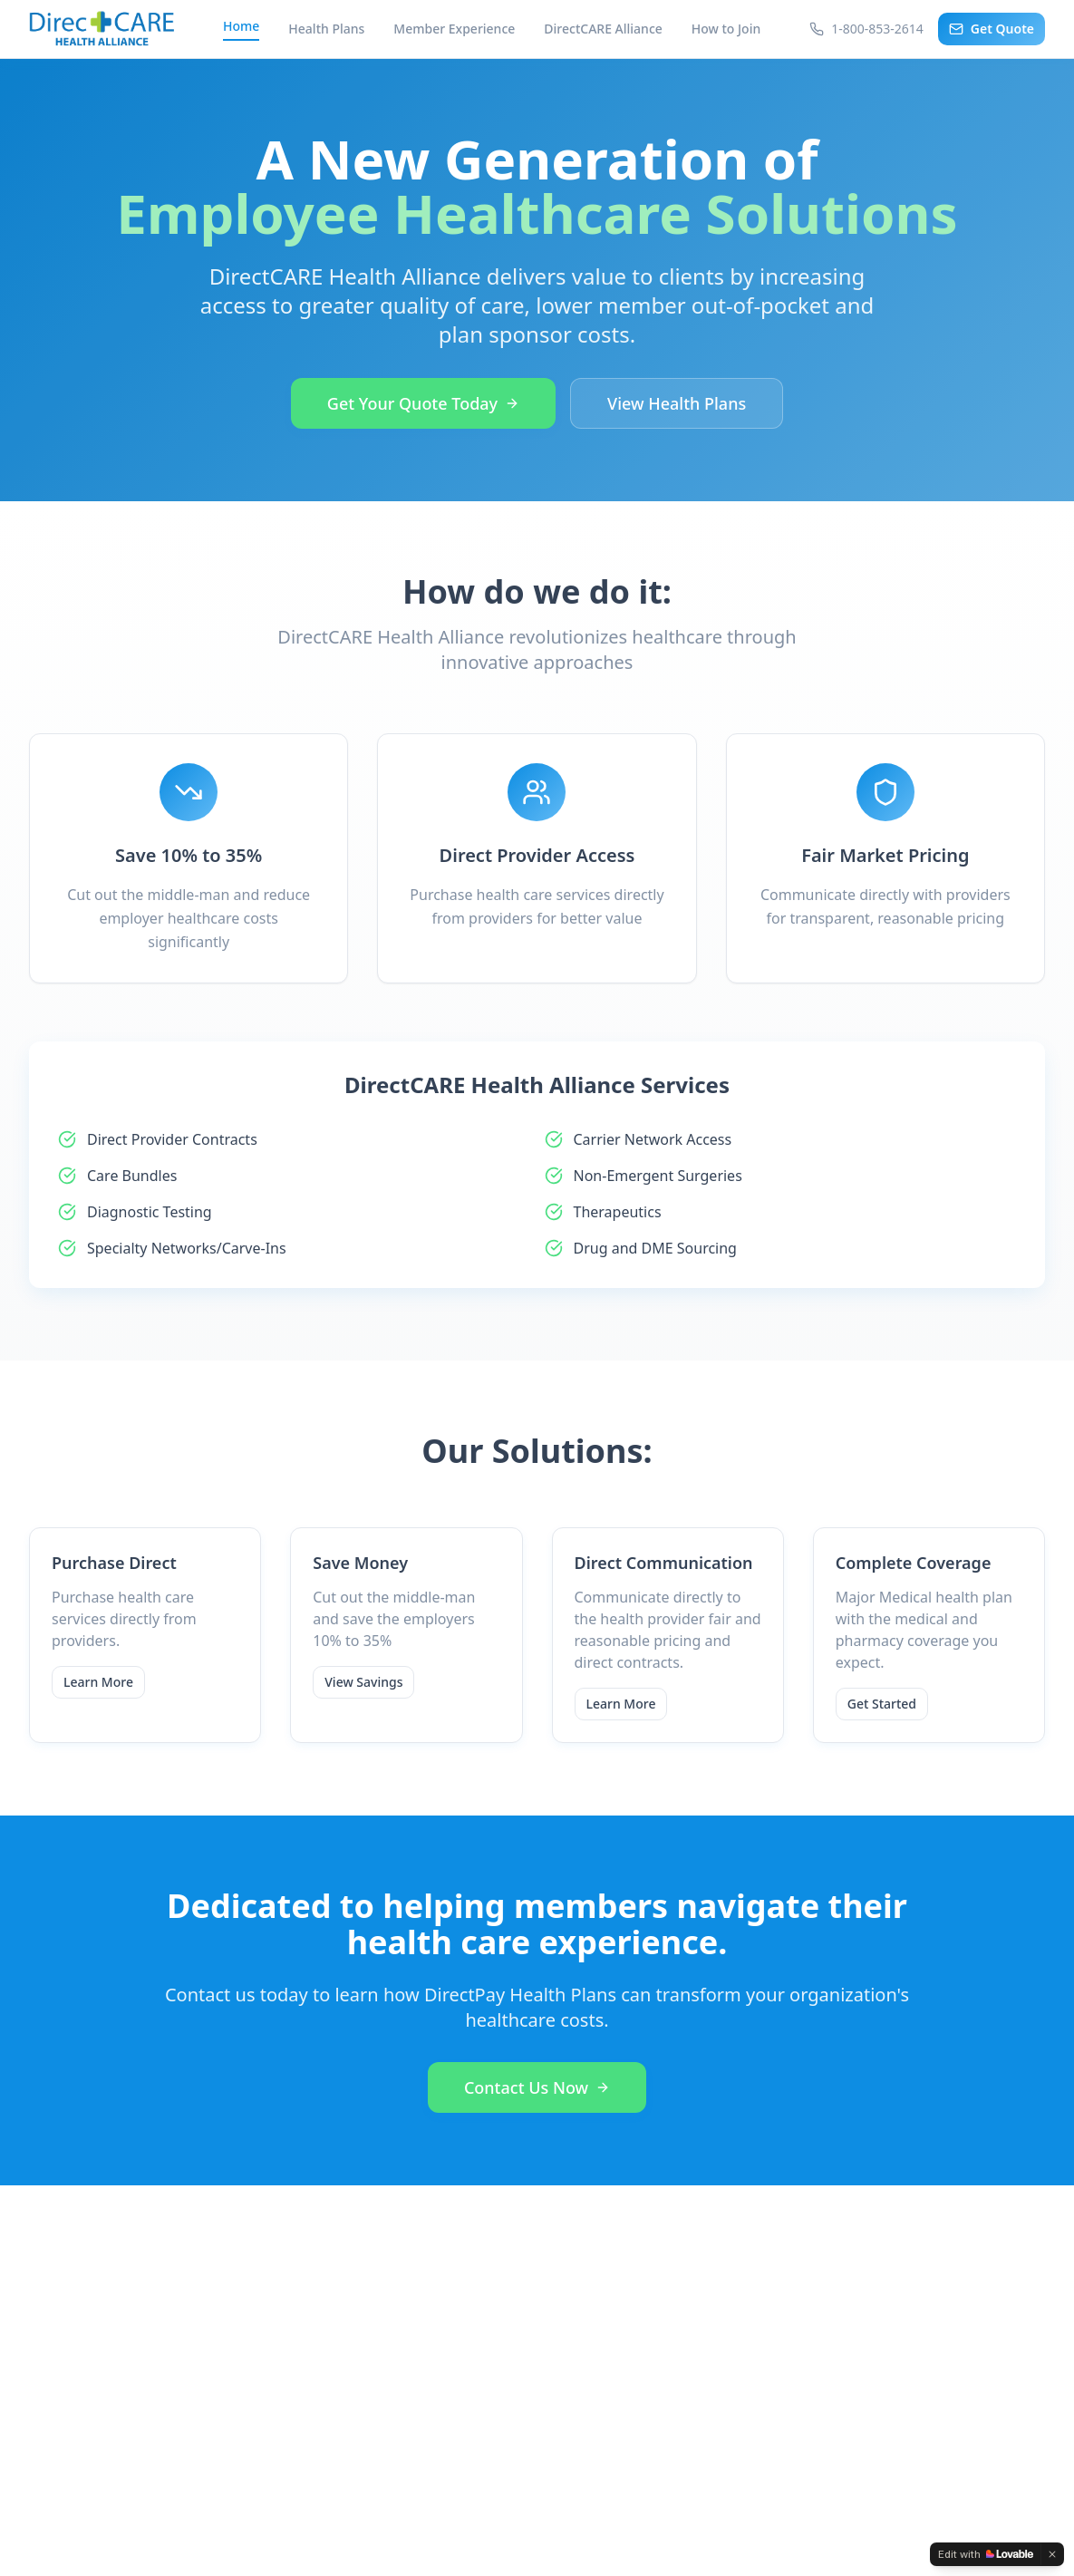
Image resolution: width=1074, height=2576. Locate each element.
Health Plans (326, 28)
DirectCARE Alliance (603, 28)
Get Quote (991, 28)
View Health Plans (676, 403)
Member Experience (454, 28)
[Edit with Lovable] (985, 2554)
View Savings (363, 1681)
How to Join (726, 28)
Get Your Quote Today (423, 403)
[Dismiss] (1052, 2554)
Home (241, 25)
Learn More (98, 1681)
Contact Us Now (537, 2087)
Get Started (881, 1703)
